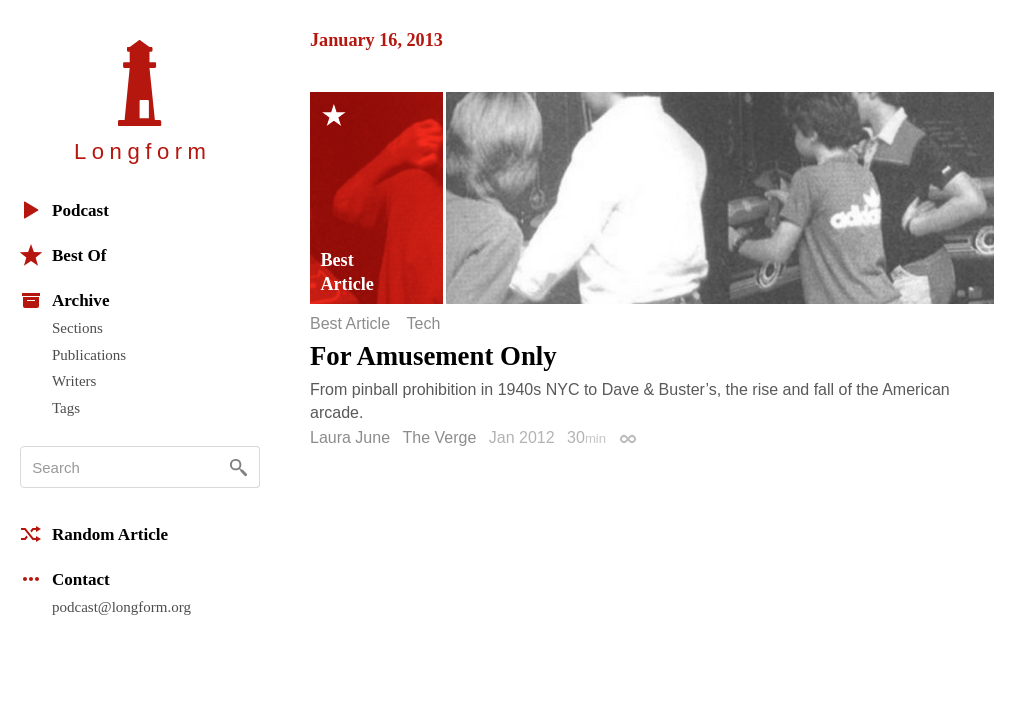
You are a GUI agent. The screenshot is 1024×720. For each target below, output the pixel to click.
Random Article (94, 534)
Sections (77, 328)
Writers (74, 381)
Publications (89, 355)
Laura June (350, 437)
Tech (423, 324)
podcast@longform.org (121, 607)
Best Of (63, 255)
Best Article (350, 324)
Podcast (64, 210)
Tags (66, 408)
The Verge (440, 437)
